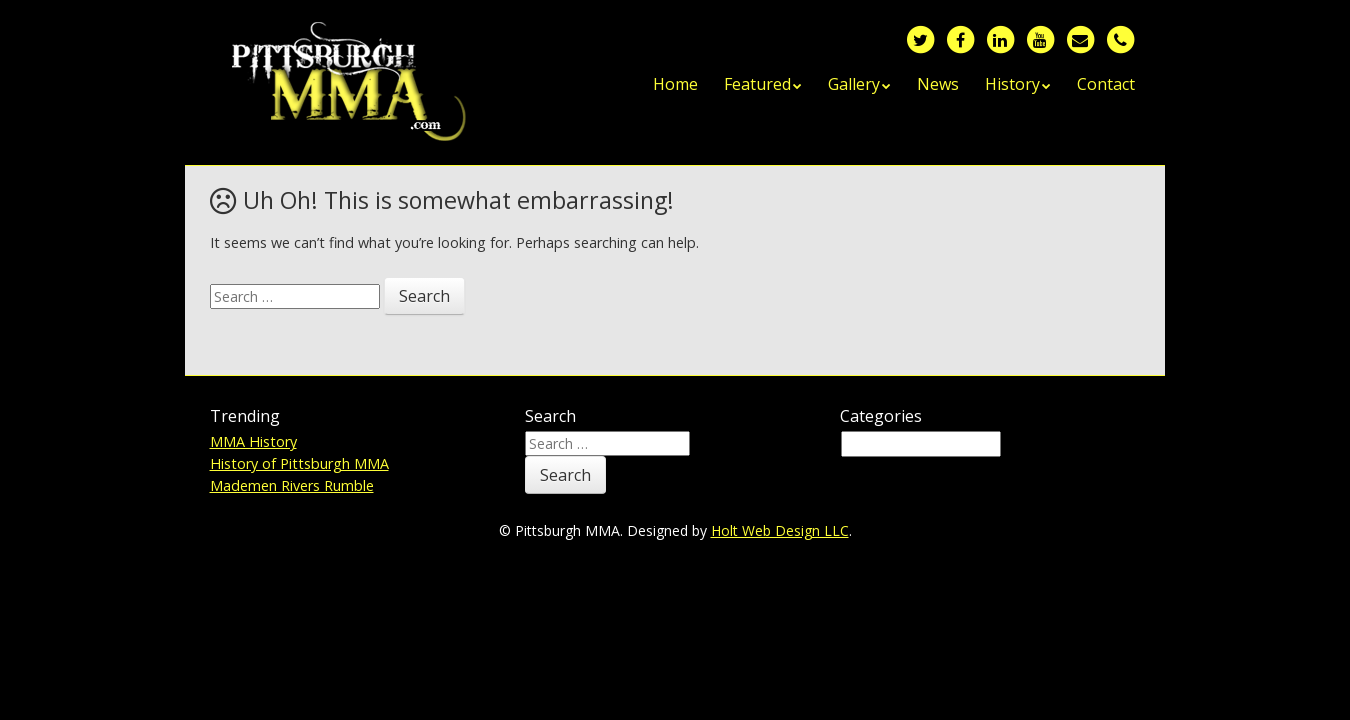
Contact (1106, 84)
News (938, 84)
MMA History (253, 441)
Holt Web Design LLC (780, 530)
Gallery (854, 84)
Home (675, 84)
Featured (757, 84)
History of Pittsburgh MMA (299, 463)
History (1012, 84)
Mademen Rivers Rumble (292, 485)
